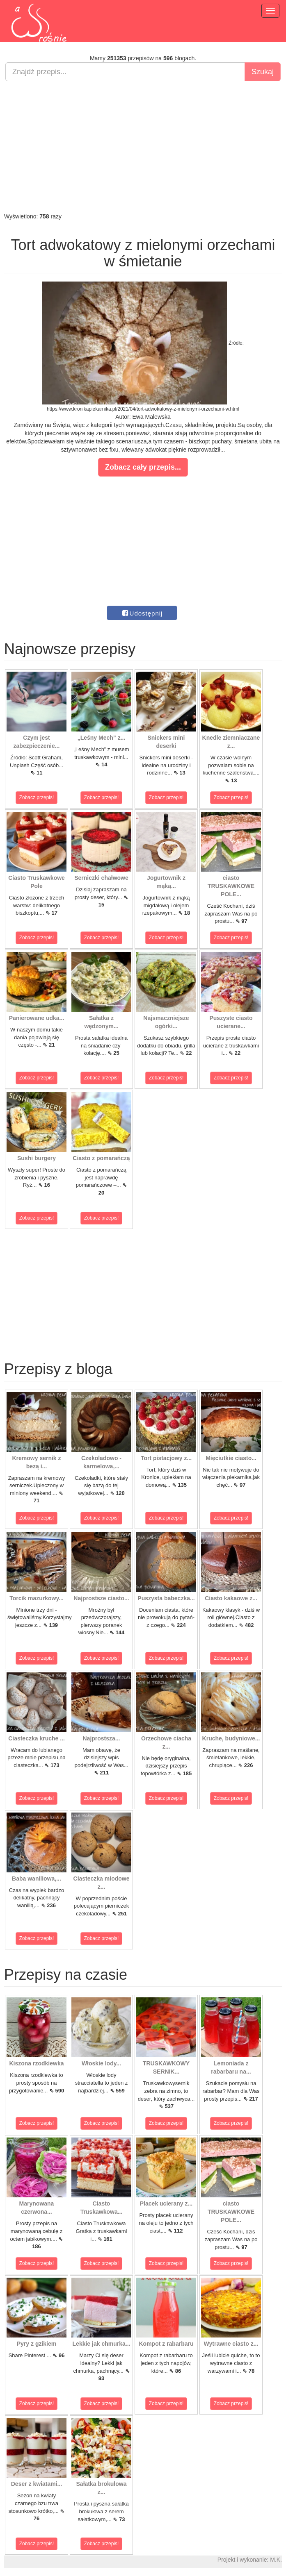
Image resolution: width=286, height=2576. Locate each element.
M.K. (276, 2559)
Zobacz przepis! (36, 797)
